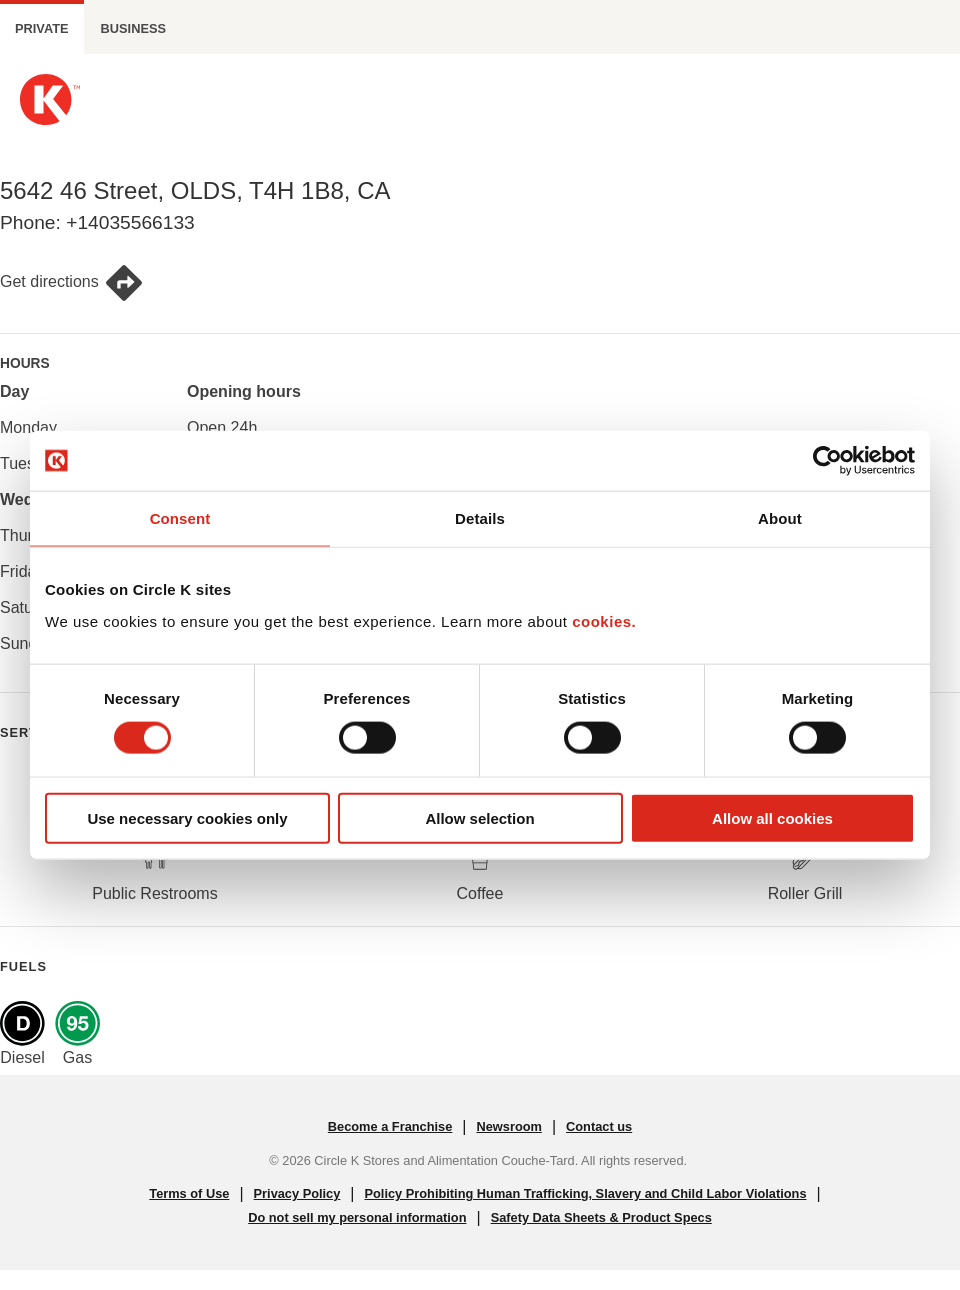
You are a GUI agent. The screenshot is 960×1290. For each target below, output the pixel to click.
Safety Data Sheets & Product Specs (601, 1217)
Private (42, 28)
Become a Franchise (390, 1126)
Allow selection (479, 817)
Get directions (72, 283)
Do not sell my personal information (357, 1217)
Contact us (599, 1126)
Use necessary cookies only (187, 817)
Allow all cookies (772, 817)
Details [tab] (480, 518)
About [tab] (780, 518)
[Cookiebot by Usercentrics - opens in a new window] (827, 461)
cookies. (604, 620)
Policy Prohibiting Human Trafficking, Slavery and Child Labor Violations (586, 1193)
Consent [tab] (180, 518)
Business (133, 28)
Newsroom (508, 1126)
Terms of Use (189, 1193)
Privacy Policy (297, 1193)
